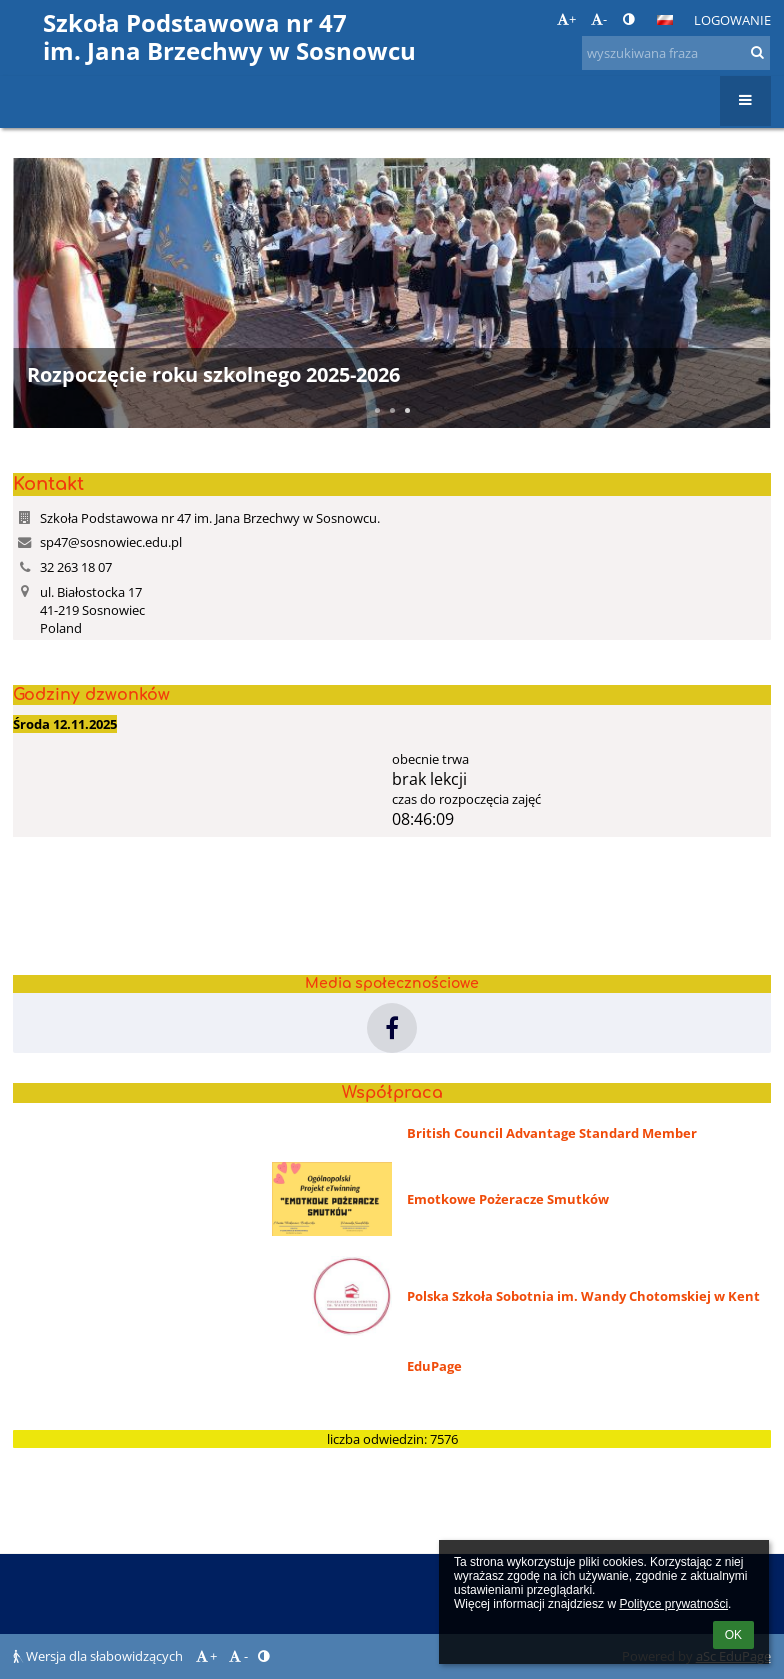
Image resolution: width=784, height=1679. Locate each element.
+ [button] (566, 19)
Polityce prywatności (673, 1604)
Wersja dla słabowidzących (99, 1656)
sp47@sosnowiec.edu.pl (111, 542)
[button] (665, 20)
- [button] (599, 19)
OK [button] (733, 1635)
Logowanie (732, 20)
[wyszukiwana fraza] (676, 53)
